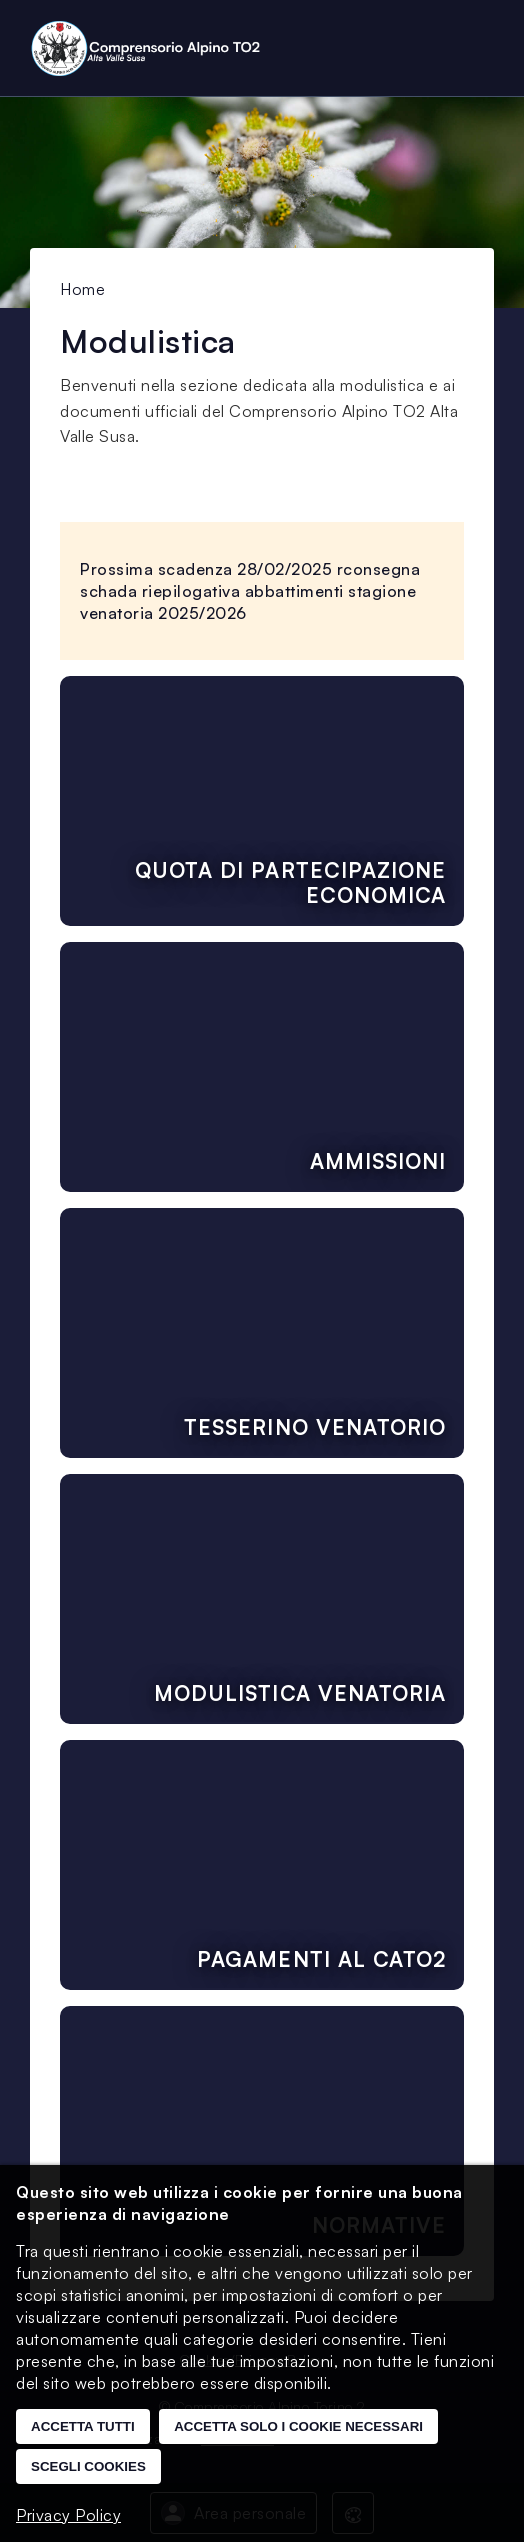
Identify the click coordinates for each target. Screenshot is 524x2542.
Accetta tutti (83, 2426)
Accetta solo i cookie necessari (298, 2426)
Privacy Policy (68, 2515)
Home (82, 289)
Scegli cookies (88, 2466)
